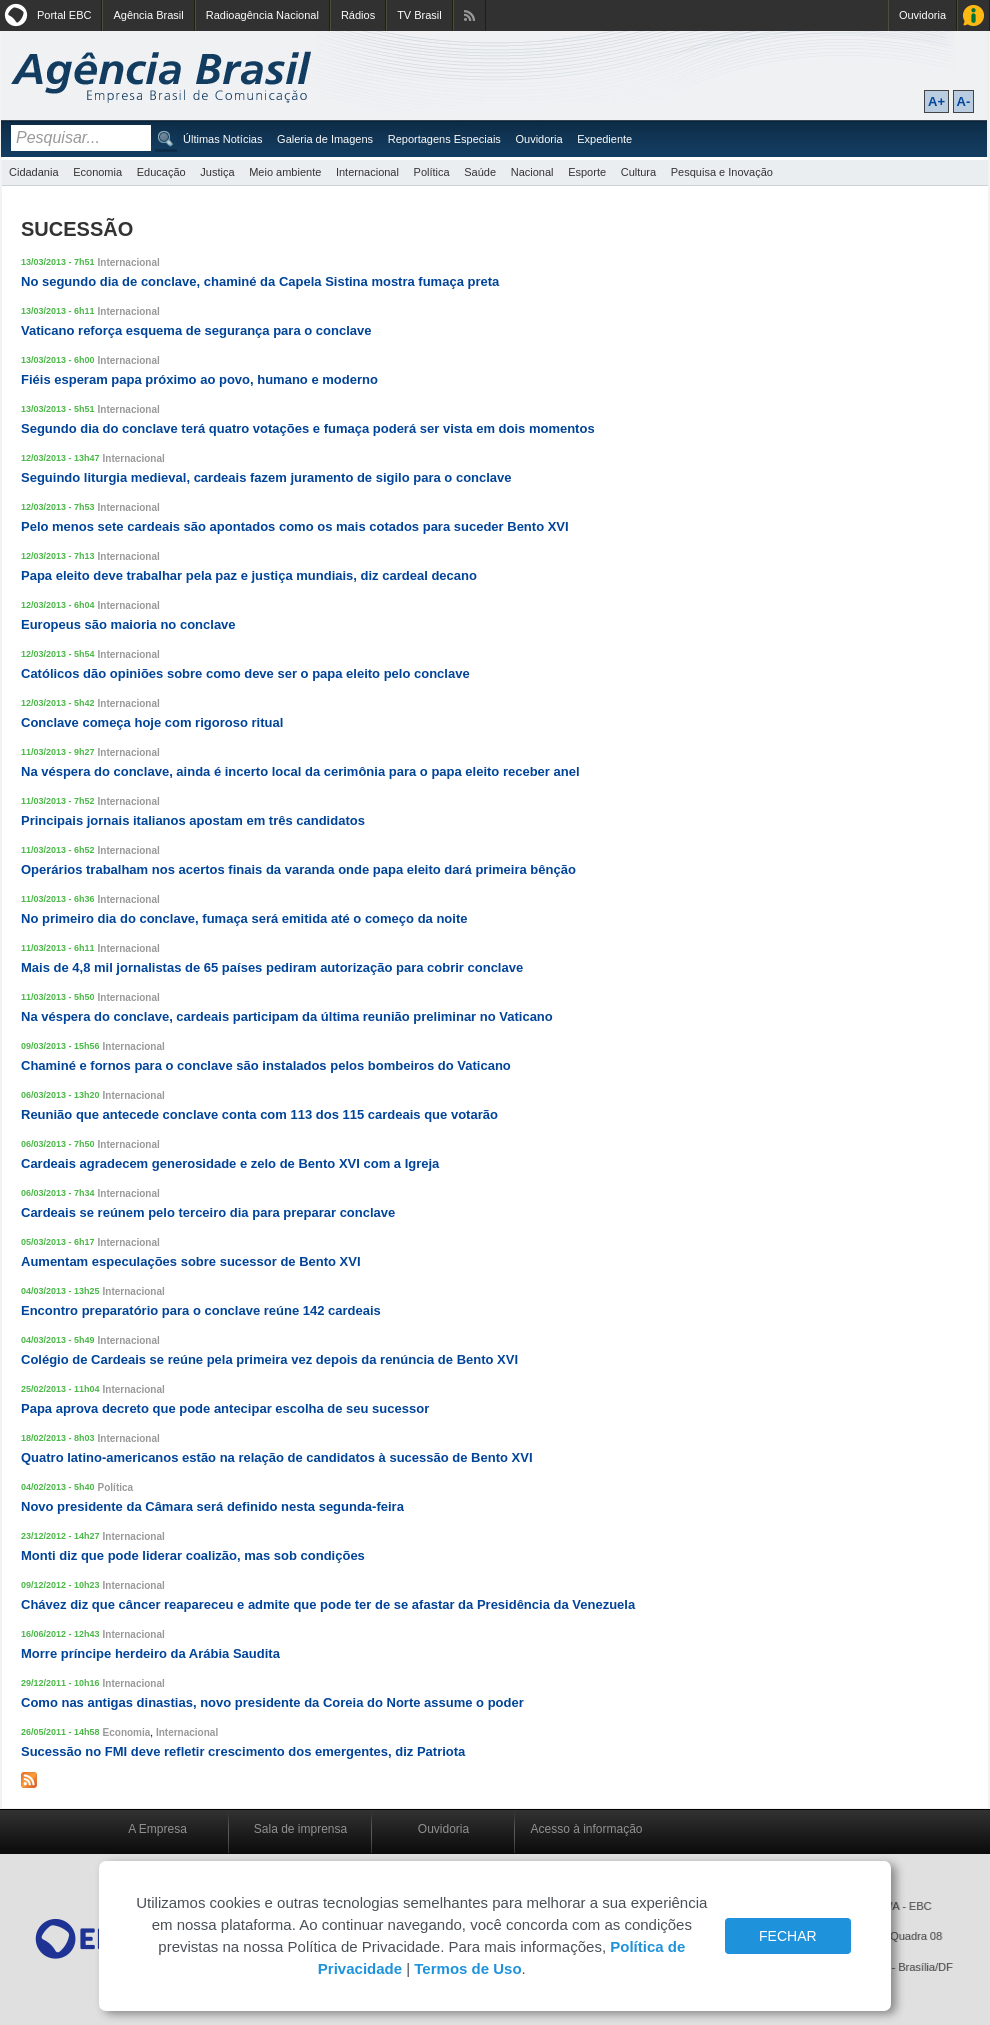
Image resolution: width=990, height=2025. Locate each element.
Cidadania (34, 172)
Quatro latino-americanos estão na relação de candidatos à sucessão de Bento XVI (277, 1457)
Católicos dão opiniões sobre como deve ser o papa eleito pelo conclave (245, 673)
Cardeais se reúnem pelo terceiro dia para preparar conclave (208, 1212)
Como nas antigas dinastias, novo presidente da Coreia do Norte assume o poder (272, 1702)
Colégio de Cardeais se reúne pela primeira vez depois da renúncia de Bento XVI (269, 1359)
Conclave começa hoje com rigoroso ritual (152, 722)
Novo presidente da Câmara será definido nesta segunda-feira (212, 1506)
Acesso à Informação (973, 15)
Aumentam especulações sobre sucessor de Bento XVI (191, 1261)
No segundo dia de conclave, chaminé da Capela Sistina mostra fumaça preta (260, 281)
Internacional (367, 172)
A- (964, 101)
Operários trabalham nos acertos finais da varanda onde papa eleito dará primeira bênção (298, 869)
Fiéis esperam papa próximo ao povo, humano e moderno (199, 379)
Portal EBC (64, 15)
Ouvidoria (922, 15)
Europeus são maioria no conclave (128, 624)
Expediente (604, 139)
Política (432, 172)
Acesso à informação (586, 1829)
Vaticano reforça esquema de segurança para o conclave (196, 330)
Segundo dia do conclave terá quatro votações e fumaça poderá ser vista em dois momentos (308, 428)
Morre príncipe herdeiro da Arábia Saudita (150, 1653)
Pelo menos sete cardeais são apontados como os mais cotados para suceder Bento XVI (295, 526)
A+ (936, 101)
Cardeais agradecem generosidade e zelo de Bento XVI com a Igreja (230, 1163)
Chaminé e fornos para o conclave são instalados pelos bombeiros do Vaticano (266, 1065)
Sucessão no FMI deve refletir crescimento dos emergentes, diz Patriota (243, 1751)
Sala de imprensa (300, 1829)
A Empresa (157, 1829)
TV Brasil (419, 15)
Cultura (638, 172)
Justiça (217, 172)
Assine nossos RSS (469, 15)
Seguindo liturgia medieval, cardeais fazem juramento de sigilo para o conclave (266, 477)
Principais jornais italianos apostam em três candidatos (193, 820)
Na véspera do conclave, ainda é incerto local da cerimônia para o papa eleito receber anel (300, 771)
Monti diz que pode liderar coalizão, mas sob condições (193, 1555)
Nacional (532, 172)
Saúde (480, 172)
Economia (97, 172)
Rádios (358, 15)
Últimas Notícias (222, 139)
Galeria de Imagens (325, 139)
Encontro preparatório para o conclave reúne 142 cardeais (201, 1310)
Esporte (587, 172)
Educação (161, 172)
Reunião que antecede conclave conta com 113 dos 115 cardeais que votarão (259, 1114)
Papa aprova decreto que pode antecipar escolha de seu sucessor (225, 1408)
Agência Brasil (148, 15)
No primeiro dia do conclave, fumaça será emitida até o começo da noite (244, 918)
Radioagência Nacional (262, 15)
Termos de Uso (467, 1968)
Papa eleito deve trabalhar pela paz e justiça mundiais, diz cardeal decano (249, 575)
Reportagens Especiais (444, 139)
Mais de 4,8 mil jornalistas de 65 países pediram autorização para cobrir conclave (272, 967)
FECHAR (788, 1936)
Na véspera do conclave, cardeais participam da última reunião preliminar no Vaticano (287, 1016)
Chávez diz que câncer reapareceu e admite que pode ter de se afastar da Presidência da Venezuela (328, 1604)
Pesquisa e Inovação (722, 172)
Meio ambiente (285, 172)
